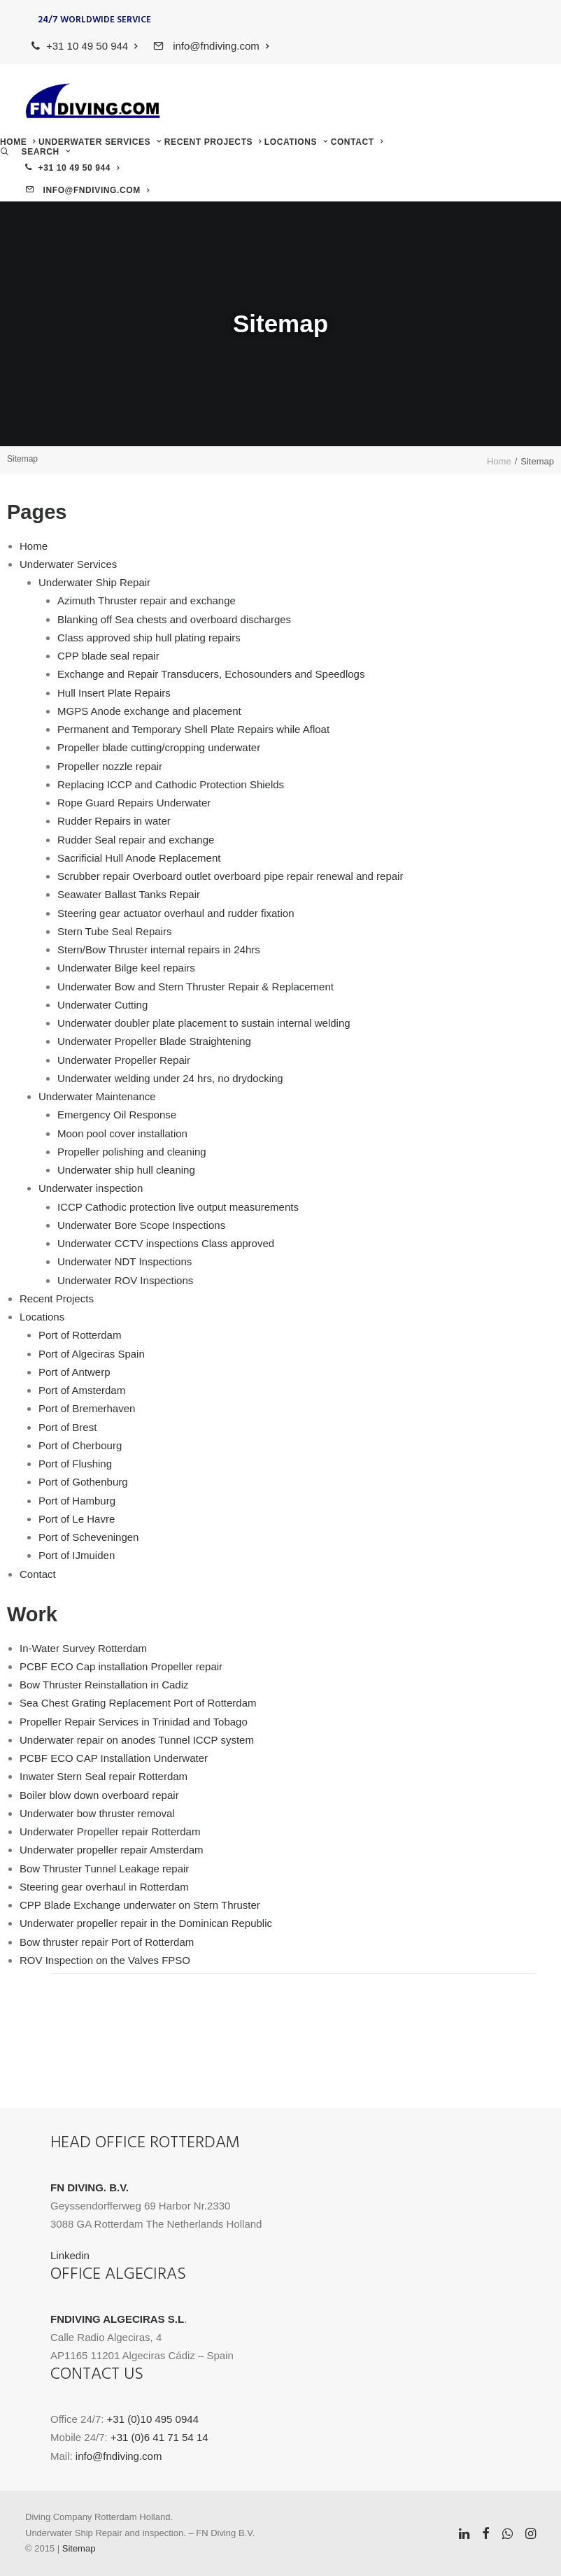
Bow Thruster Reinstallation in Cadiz (104, 1685)
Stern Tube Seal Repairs (114, 931)
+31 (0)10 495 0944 (153, 2419)
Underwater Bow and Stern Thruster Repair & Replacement (195, 986)
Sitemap (79, 2548)
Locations (296, 142)
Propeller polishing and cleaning (131, 1152)
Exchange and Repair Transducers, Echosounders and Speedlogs (210, 674)
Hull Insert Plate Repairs (114, 693)
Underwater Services (100, 142)
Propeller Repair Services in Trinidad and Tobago (134, 1722)
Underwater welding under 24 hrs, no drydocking (170, 1078)
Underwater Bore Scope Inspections (141, 1225)
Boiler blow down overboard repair (99, 1795)
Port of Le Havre (76, 1519)
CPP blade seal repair (108, 656)
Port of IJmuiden (76, 1555)
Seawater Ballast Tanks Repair (128, 894)
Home (18, 142)
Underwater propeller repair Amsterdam (112, 1850)
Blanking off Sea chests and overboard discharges (174, 619)
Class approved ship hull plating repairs (149, 637)
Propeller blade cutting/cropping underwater (158, 747)
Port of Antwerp (74, 1372)
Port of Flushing (75, 1464)
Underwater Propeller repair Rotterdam (110, 1831)
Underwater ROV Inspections (125, 1280)
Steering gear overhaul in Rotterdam (104, 1887)
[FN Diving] (92, 100)
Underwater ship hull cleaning (126, 1170)
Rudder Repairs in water (114, 821)
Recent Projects (213, 142)
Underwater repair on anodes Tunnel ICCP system (137, 1740)
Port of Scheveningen (88, 1537)
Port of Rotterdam (79, 1335)
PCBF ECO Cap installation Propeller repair (121, 1666)
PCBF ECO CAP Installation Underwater (114, 1758)
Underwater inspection (90, 1188)
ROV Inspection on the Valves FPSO (105, 1960)
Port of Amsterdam (81, 1390)
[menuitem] (84, 46)
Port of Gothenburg (83, 1482)
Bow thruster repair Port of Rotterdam (107, 1942)
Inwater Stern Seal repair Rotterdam (103, 1776)
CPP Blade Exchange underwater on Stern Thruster (140, 1905)
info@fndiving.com (219, 46)
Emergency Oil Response (116, 1114)
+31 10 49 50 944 (92, 46)
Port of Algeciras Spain (91, 1354)
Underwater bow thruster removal (97, 1813)
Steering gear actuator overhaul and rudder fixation (175, 913)
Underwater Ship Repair (94, 582)
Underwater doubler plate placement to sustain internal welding (203, 1023)
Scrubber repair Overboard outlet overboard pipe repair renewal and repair (230, 876)
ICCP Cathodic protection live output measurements (178, 1207)
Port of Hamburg (76, 1501)
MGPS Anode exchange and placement (149, 711)
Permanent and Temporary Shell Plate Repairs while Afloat (193, 729)
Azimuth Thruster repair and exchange (146, 600)
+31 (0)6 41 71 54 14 (159, 2437)
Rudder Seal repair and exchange (135, 840)
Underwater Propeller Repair (123, 1060)
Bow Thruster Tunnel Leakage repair (104, 1868)
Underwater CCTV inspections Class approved (165, 1243)
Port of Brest (67, 1427)
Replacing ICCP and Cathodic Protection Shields (170, 784)
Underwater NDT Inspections (124, 1261)
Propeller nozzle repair (109, 766)
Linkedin (70, 2255)
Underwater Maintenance (97, 1096)
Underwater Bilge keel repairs (126, 968)
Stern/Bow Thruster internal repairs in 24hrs (158, 949)
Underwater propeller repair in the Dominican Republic (146, 1923)
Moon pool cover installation (122, 1133)
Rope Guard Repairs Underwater (134, 803)
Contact (357, 142)
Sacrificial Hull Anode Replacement (138, 858)
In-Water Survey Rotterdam (83, 1648)
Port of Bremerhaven (86, 1408)
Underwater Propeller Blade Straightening (154, 1041)
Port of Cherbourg (80, 1445)
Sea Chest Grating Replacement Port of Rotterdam (138, 1703)
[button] (35, 152)
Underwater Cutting (102, 1005)
